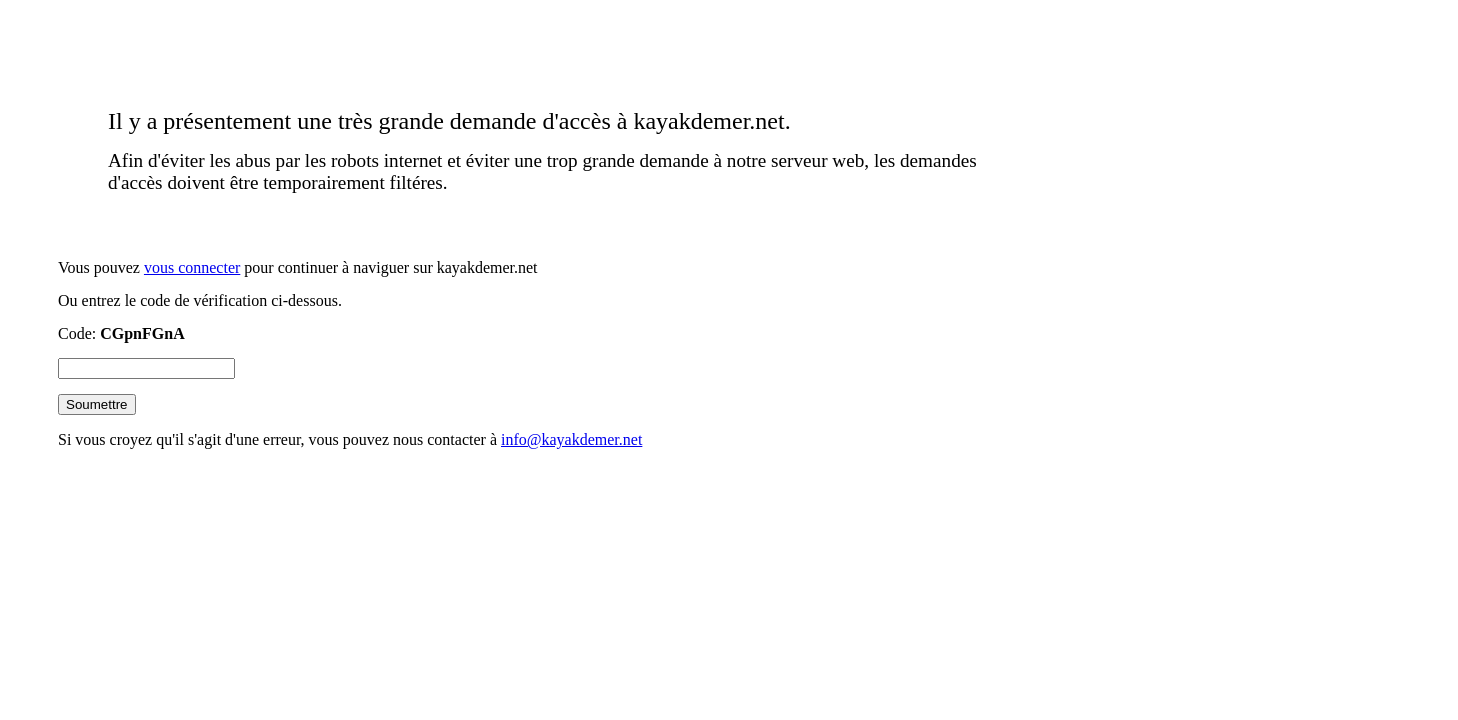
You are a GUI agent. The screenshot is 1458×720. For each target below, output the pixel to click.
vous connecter (192, 267)
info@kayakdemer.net (571, 439)
